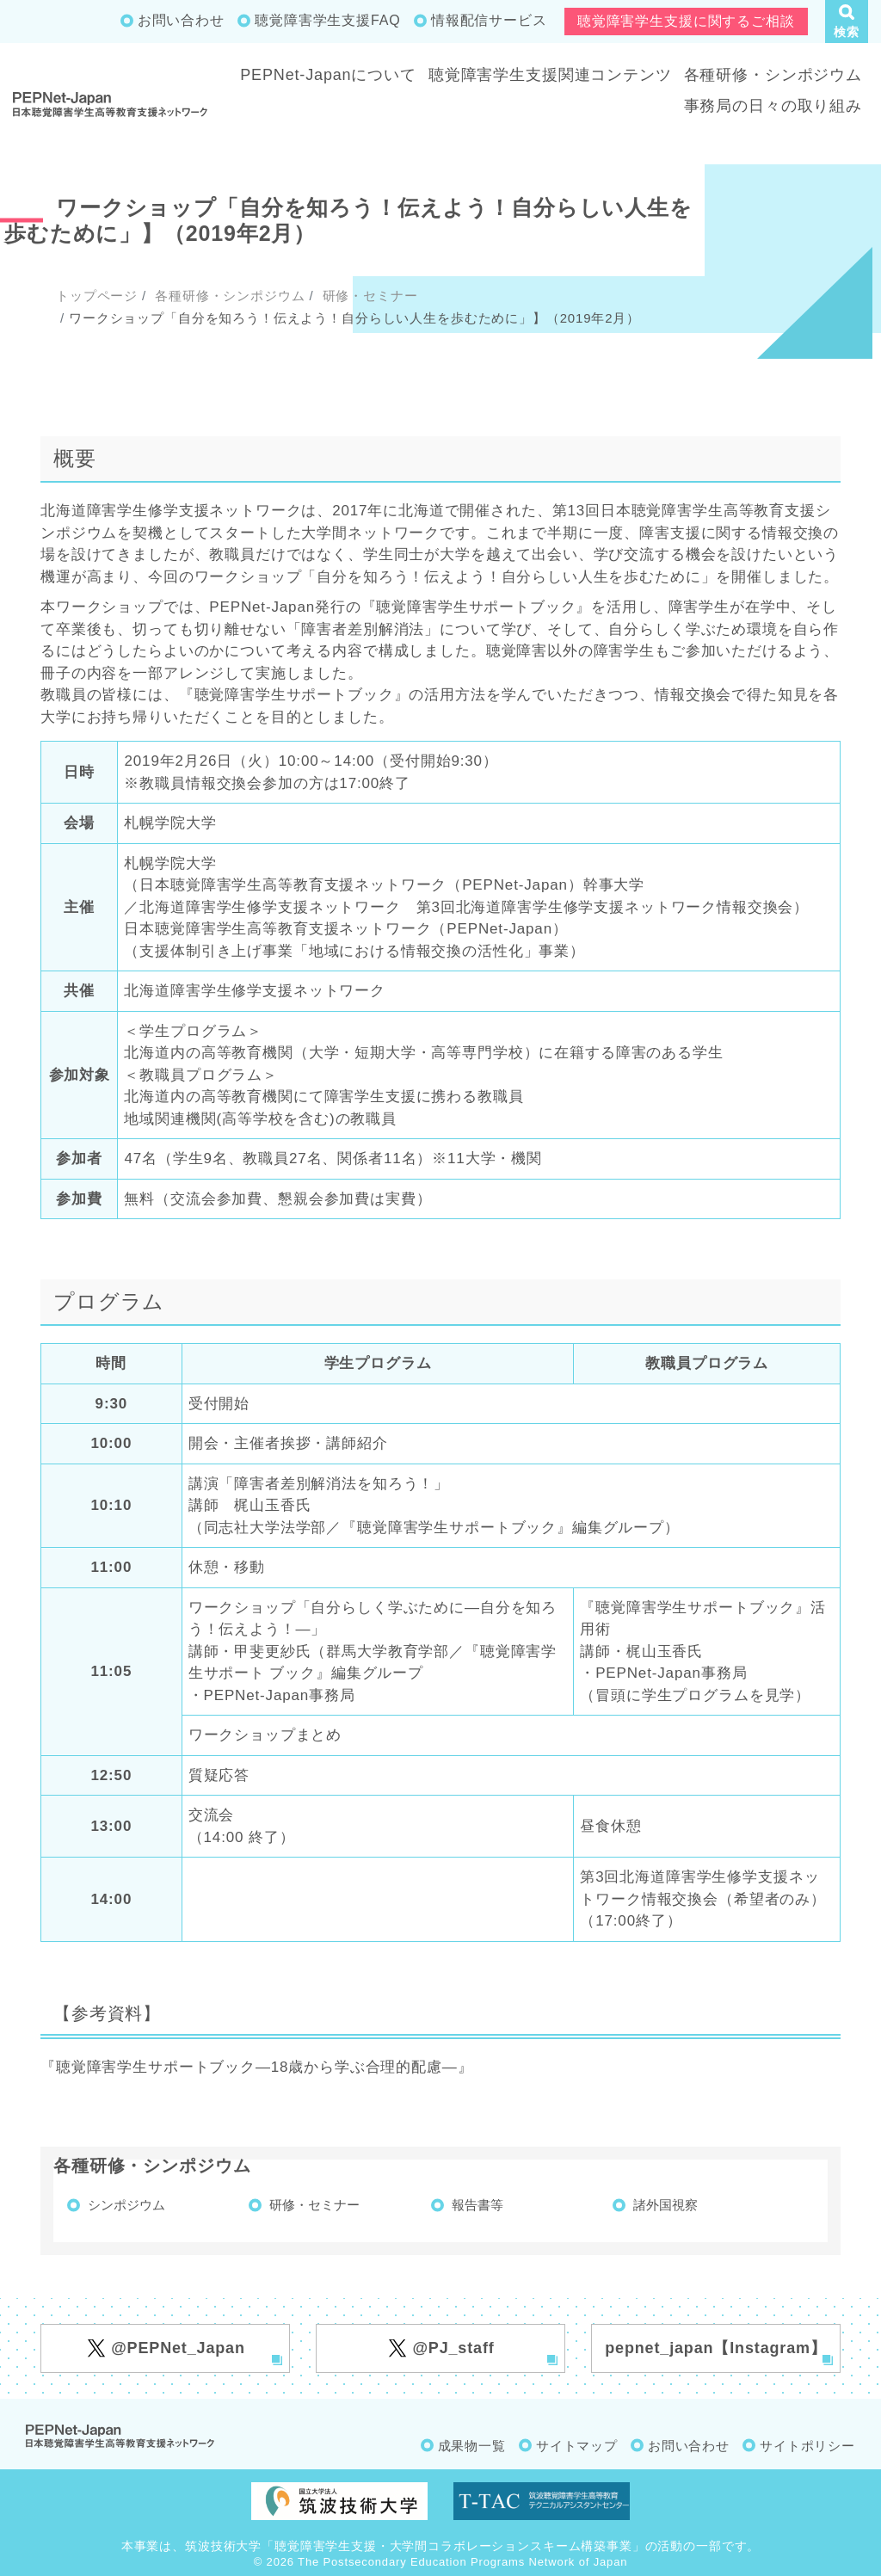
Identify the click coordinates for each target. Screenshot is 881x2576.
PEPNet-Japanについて (328, 74)
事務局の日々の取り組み (773, 105)
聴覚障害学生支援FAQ (327, 20)
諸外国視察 (665, 2204)
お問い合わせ (181, 20)
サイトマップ (577, 2445)
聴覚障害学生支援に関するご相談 (686, 21)
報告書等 (477, 2204)
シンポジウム (126, 2204)
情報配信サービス (489, 20)
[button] (846, 21)
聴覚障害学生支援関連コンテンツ (550, 74)
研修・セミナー (368, 295)
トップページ (97, 295)
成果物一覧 (472, 2445)
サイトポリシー (807, 2445)
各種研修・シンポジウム (773, 74)
